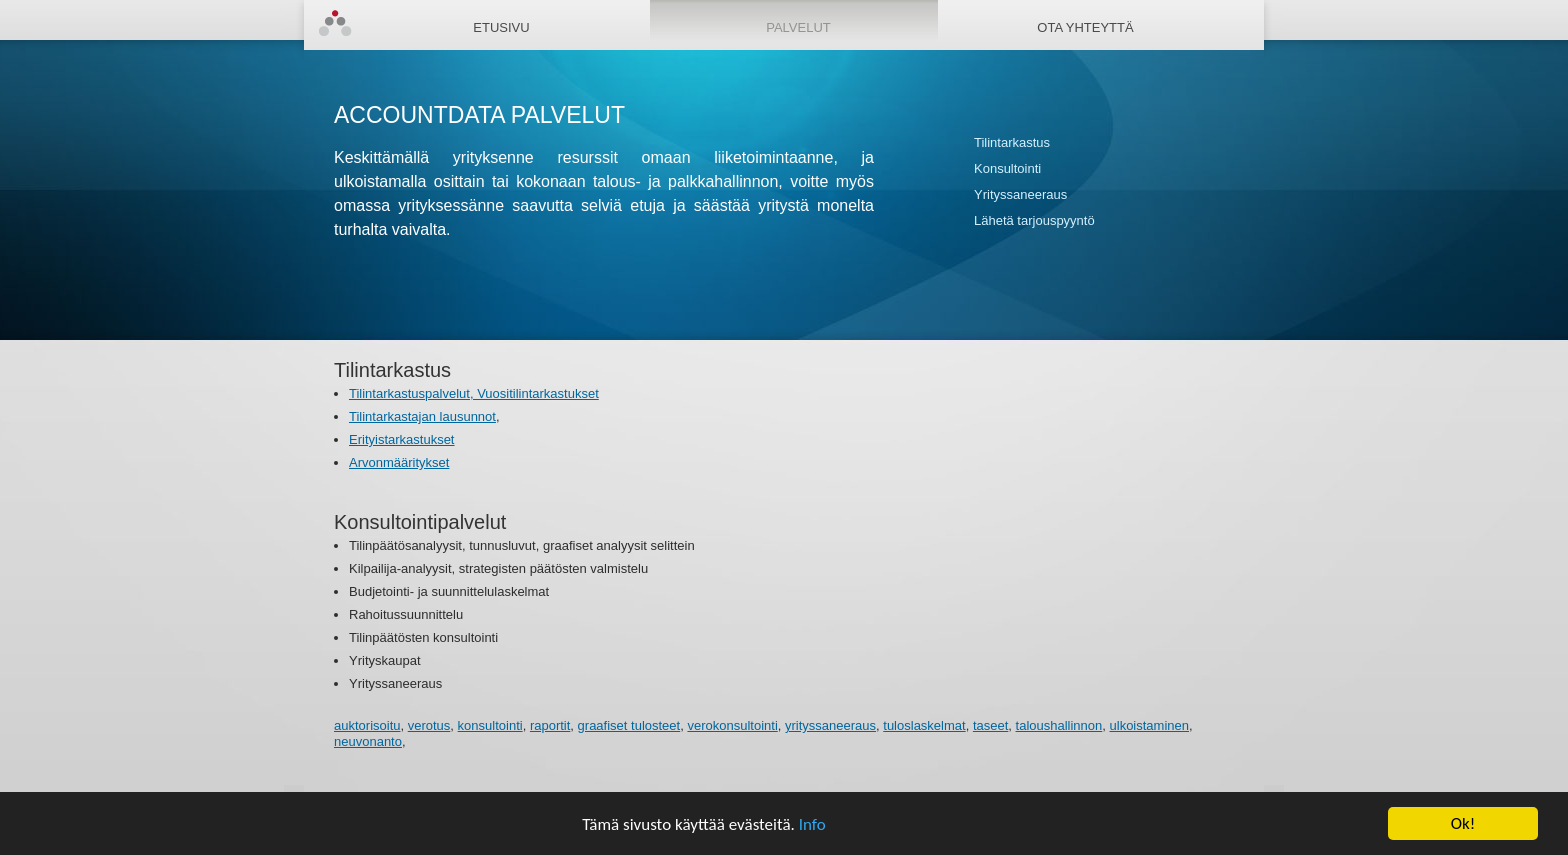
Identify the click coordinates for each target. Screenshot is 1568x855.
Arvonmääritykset (399, 462)
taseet (990, 725)
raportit (550, 725)
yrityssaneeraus (830, 725)
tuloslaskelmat (924, 725)
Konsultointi (1007, 168)
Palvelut (798, 27)
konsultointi (490, 725)
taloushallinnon (1059, 725)
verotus (429, 725)
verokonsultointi (732, 725)
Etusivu (501, 27)
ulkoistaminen (1150, 725)
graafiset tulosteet (629, 725)
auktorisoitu (367, 725)
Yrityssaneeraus (1020, 194)
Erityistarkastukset (401, 439)
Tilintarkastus (1012, 142)
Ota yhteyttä (1085, 27)
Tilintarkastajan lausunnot (422, 416)
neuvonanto (368, 741)
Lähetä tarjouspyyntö (1034, 220)
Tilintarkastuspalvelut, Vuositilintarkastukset (474, 393)
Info (812, 824)
